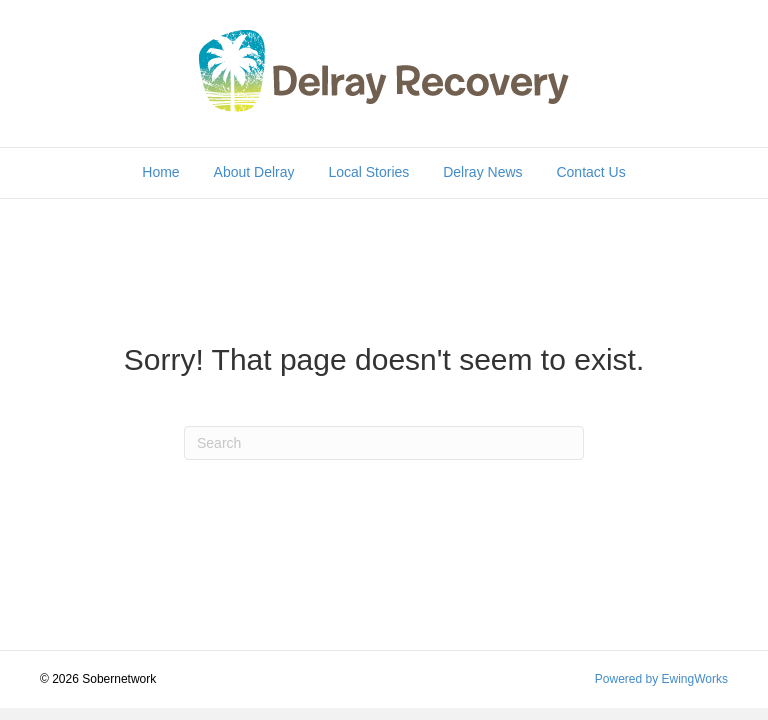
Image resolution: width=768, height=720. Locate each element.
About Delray (254, 172)
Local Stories (368, 172)
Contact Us (590, 172)
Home (160, 172)
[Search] (384, 443)
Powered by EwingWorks (661, 679)
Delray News (482, 172)
